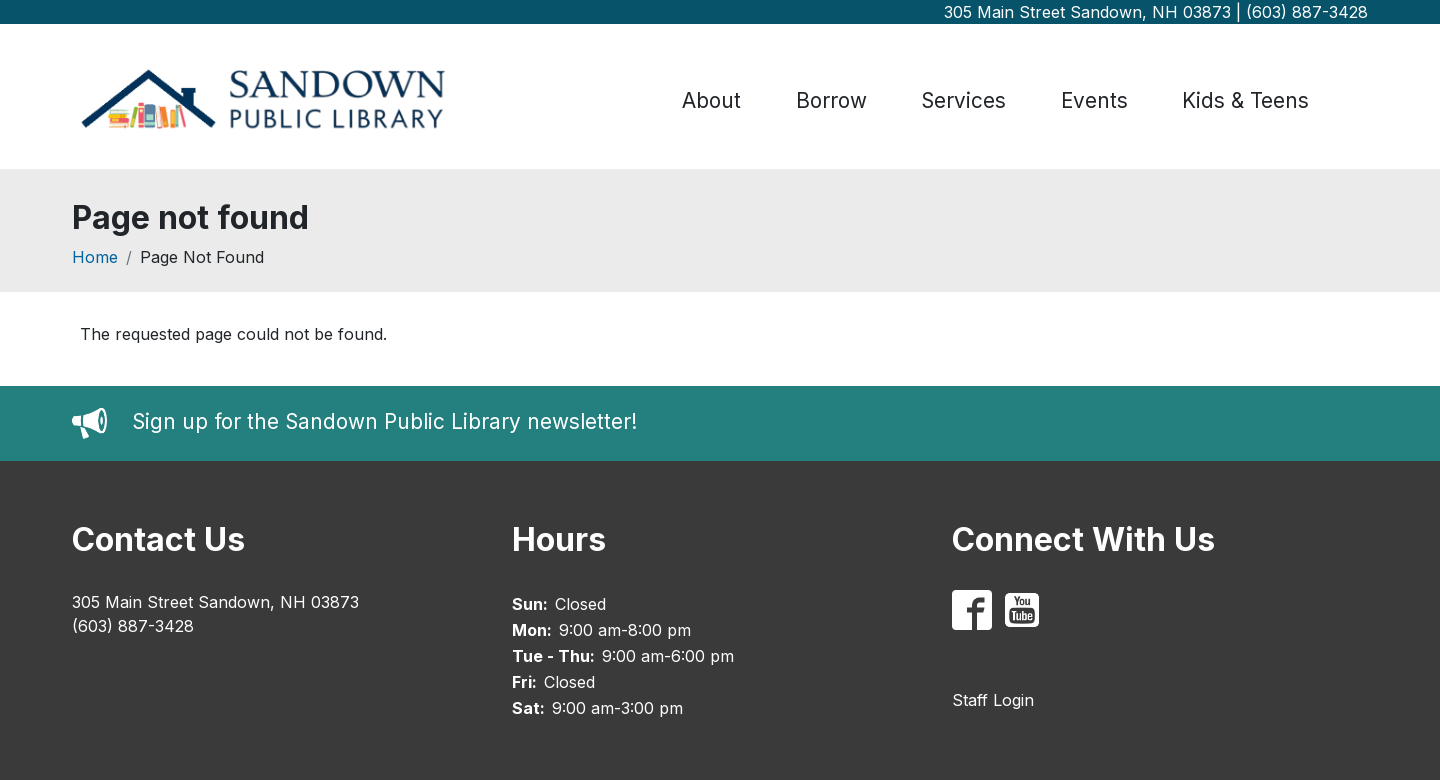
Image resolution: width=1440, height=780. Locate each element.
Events (1094, 100)
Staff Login (993, 700)
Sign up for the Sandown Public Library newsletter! (384, 422)
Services (963, 100)
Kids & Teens (1245, 100)
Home (95, 257)
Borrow (831, 100)
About (711, 100)
